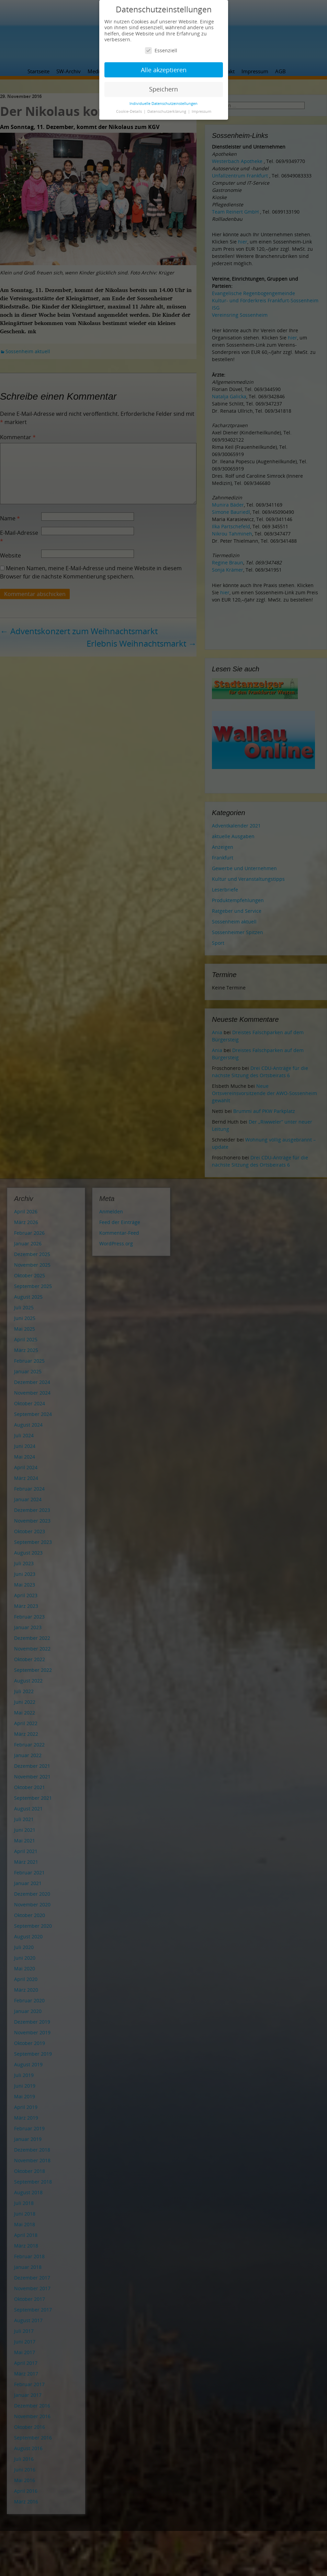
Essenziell (161, 50)
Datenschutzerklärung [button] (167, 111)
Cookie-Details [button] (129, 111)
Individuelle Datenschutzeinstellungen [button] (163, 103)
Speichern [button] (163, 89)
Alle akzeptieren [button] (164, 70)
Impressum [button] (201, 111)
